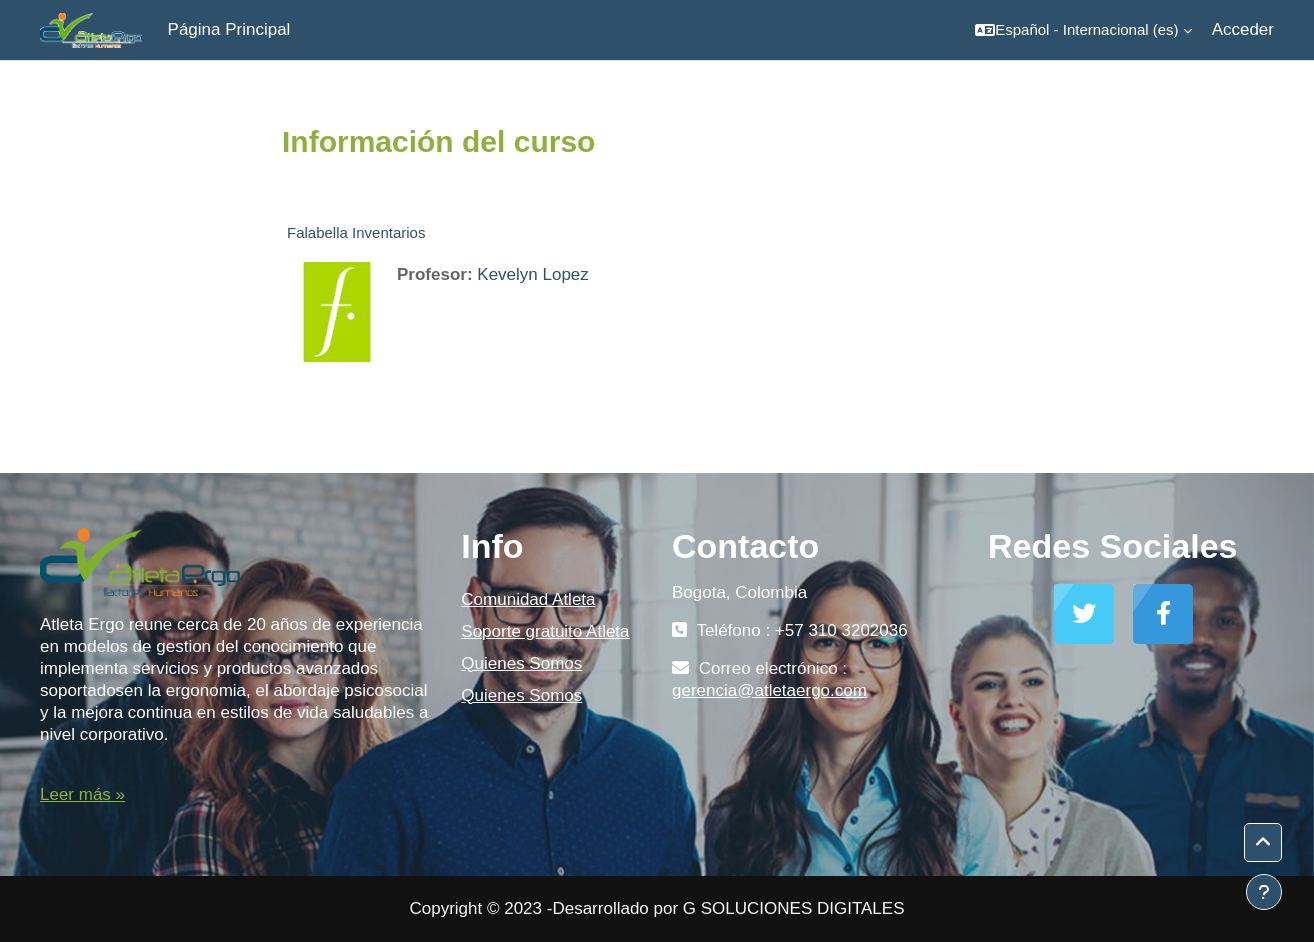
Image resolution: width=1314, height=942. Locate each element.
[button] (1083, 30)
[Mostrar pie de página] (1264, 892)
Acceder (1243, 29)
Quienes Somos (521, 663)
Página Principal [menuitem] (229, 29)
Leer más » (82, 794)
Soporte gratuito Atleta (545, 631)
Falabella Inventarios (356, 232)
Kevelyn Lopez (533, 274)
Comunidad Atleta (528, 599)
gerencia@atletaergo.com (769, 690)
